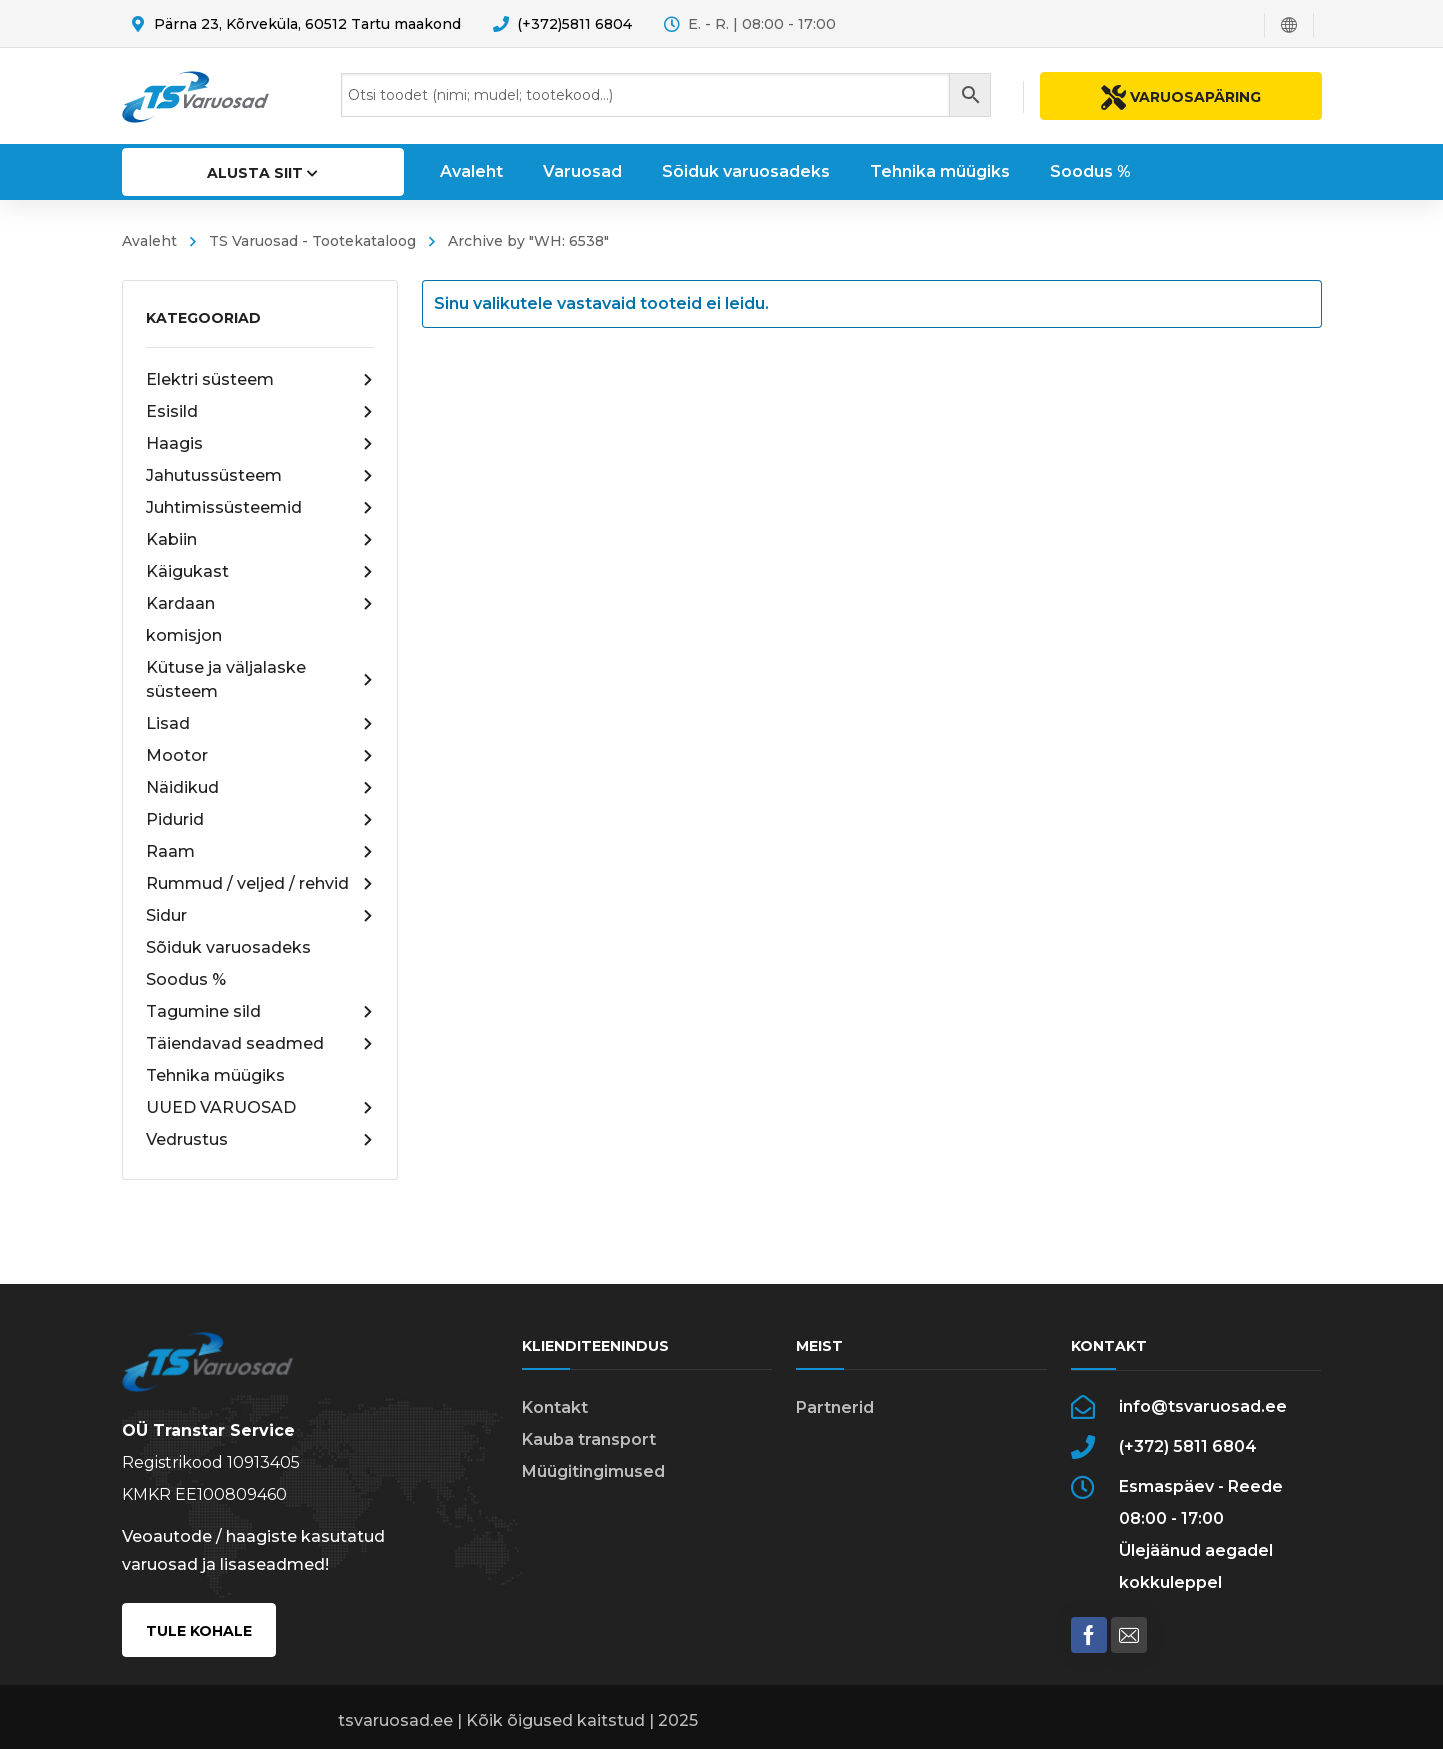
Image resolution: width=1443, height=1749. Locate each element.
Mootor (260, 756)
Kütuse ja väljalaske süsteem (260, 679)
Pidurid (260, 820)
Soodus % (186, 979)
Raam (260, 852)
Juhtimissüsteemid (260, 508)
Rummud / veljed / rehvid (260, 884)
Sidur (260, 916)
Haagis (260, 444)
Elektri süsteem (260, 380)
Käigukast (260, 572)
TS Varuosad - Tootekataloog (312, 241)
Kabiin (260, 540)
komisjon (184, 635)
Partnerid (835, 1407)
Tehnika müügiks (215, 1075)
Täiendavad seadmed (260, 1044)
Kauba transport (589, 1439)
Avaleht (149, 241)
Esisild (260, 412)
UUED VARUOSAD (260, 1108)
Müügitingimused (593, 1471)
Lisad (260, 724)
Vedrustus (260, 1140)
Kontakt (555, 1407)
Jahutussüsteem (260, 476)
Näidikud (260, 788)
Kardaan (260, 604)
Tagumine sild (260, 1012)
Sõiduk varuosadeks (228, 947)
